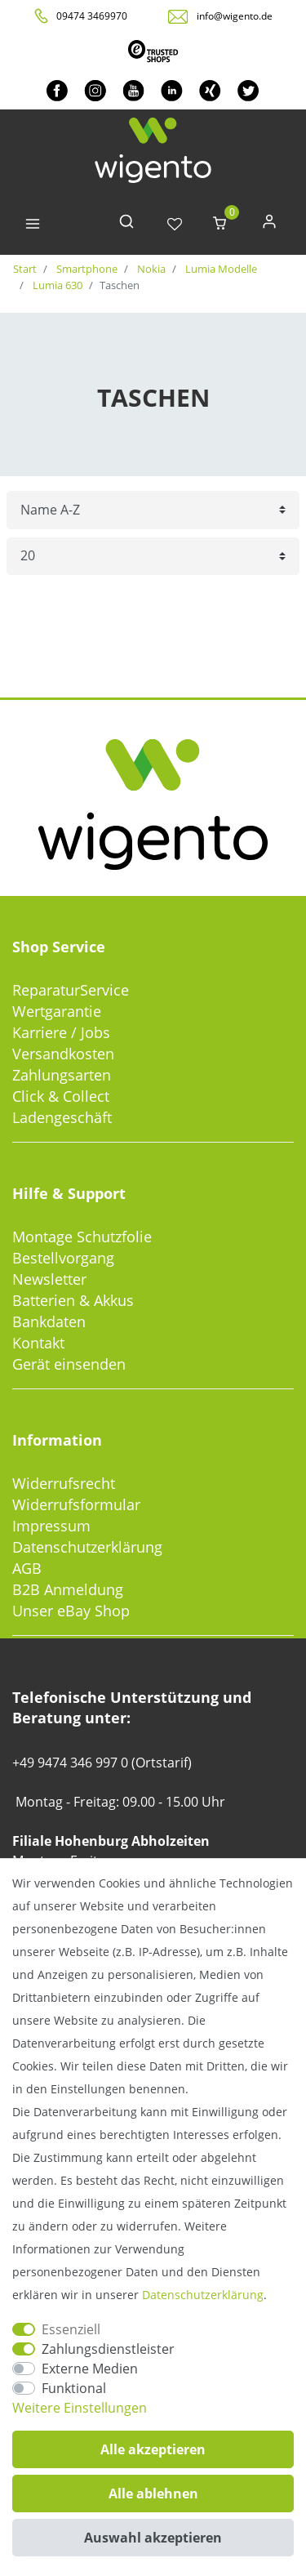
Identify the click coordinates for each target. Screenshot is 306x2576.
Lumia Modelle (220, 268)
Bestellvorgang (63, 1258)
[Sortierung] (153, 510)
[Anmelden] (269, 225)
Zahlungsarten (61, 1075)
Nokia (150, 268)
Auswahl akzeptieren (153, 2538)
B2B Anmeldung (67, 1589)
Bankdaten (49, 1321)
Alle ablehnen (153, 2493)
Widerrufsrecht (63, 1483)
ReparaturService (70, 990)
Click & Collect (60, 1096)
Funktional (74, 2388)
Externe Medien (90, 2369)
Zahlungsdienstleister (108, 2349)
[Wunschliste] (174, 225)
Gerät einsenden (69, 1364)
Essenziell (71, 2329)
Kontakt (38, 1343)
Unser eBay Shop (71, 1610)
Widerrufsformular (76, 1504)
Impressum (51, 1525)
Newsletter (49, 1279)
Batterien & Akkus (73, 1300)
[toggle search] (126, 225)
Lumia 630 (56, 285)
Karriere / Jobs (61, 1032)
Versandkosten (63, 1053)
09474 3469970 (91, 16)
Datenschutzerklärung (87, 1547)
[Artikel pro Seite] (153, 556)
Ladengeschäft (62, 1117)
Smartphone (86, 268)
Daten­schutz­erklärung (203, 2294)
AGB (27, 1568)
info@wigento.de (235, 16)
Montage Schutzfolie (82, 1236)
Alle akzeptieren (153, 2449)
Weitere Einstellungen (79, 2408)
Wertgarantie (56, 1011)
